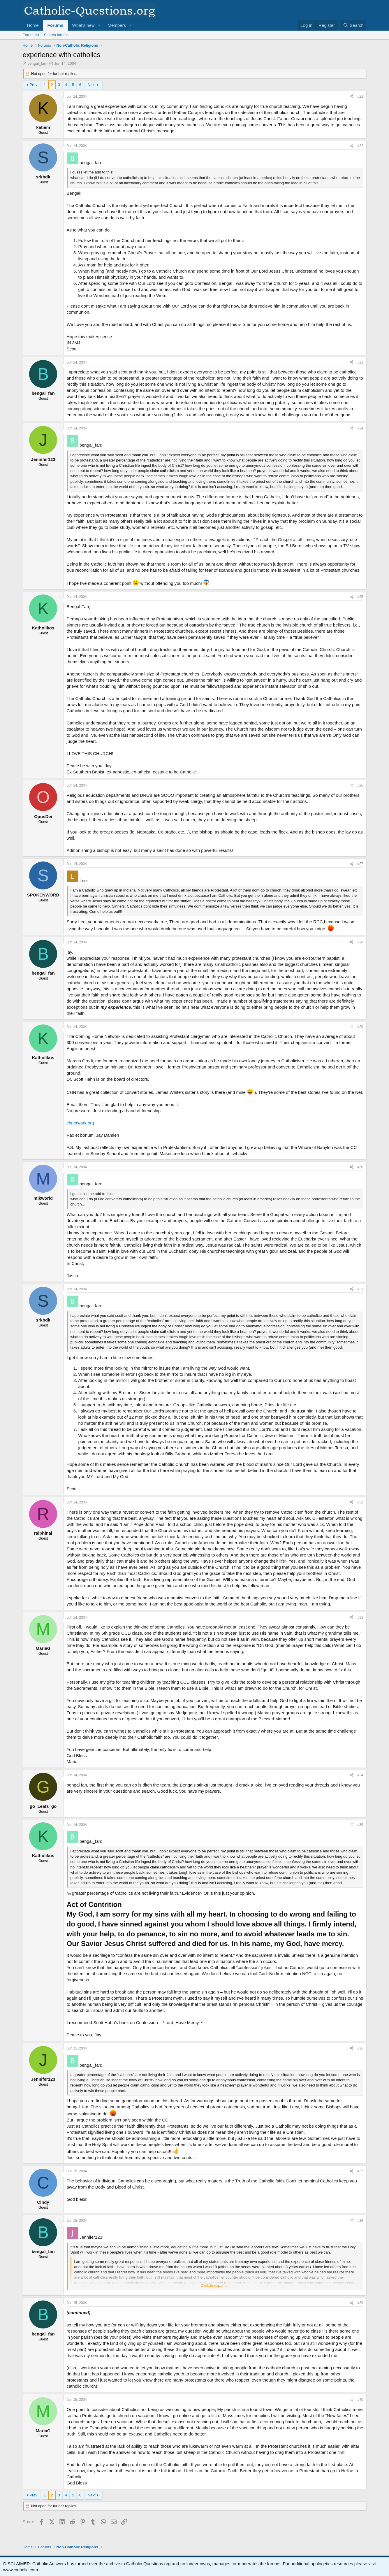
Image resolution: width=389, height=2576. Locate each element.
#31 (360, 1289)
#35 (360, 1825)
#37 (360, 2171)
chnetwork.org (80, 1122)
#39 (360, 2303)
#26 (360, 785)
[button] (99, 25)
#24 (360, 428)
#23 (360, 362)
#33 (360, 1617)
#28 (360, 942)
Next (92, 85)
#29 (360, 1027)
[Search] (353, 25)
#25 (360, 597)
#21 (360, 96)
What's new (83, 25)
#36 (360, 2048)
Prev (33, 85)
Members (117, 25)
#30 (360, 1167)
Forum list (31, 35)
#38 (360, 2221)
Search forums (56, 35)
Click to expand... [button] (215, 2285)
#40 (360, 2400)
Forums (55, 25)
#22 (360, 146)
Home (33, 25)
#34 (360, 1775)
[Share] (351, 96)
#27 (360, 864)
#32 (360, 1502)
